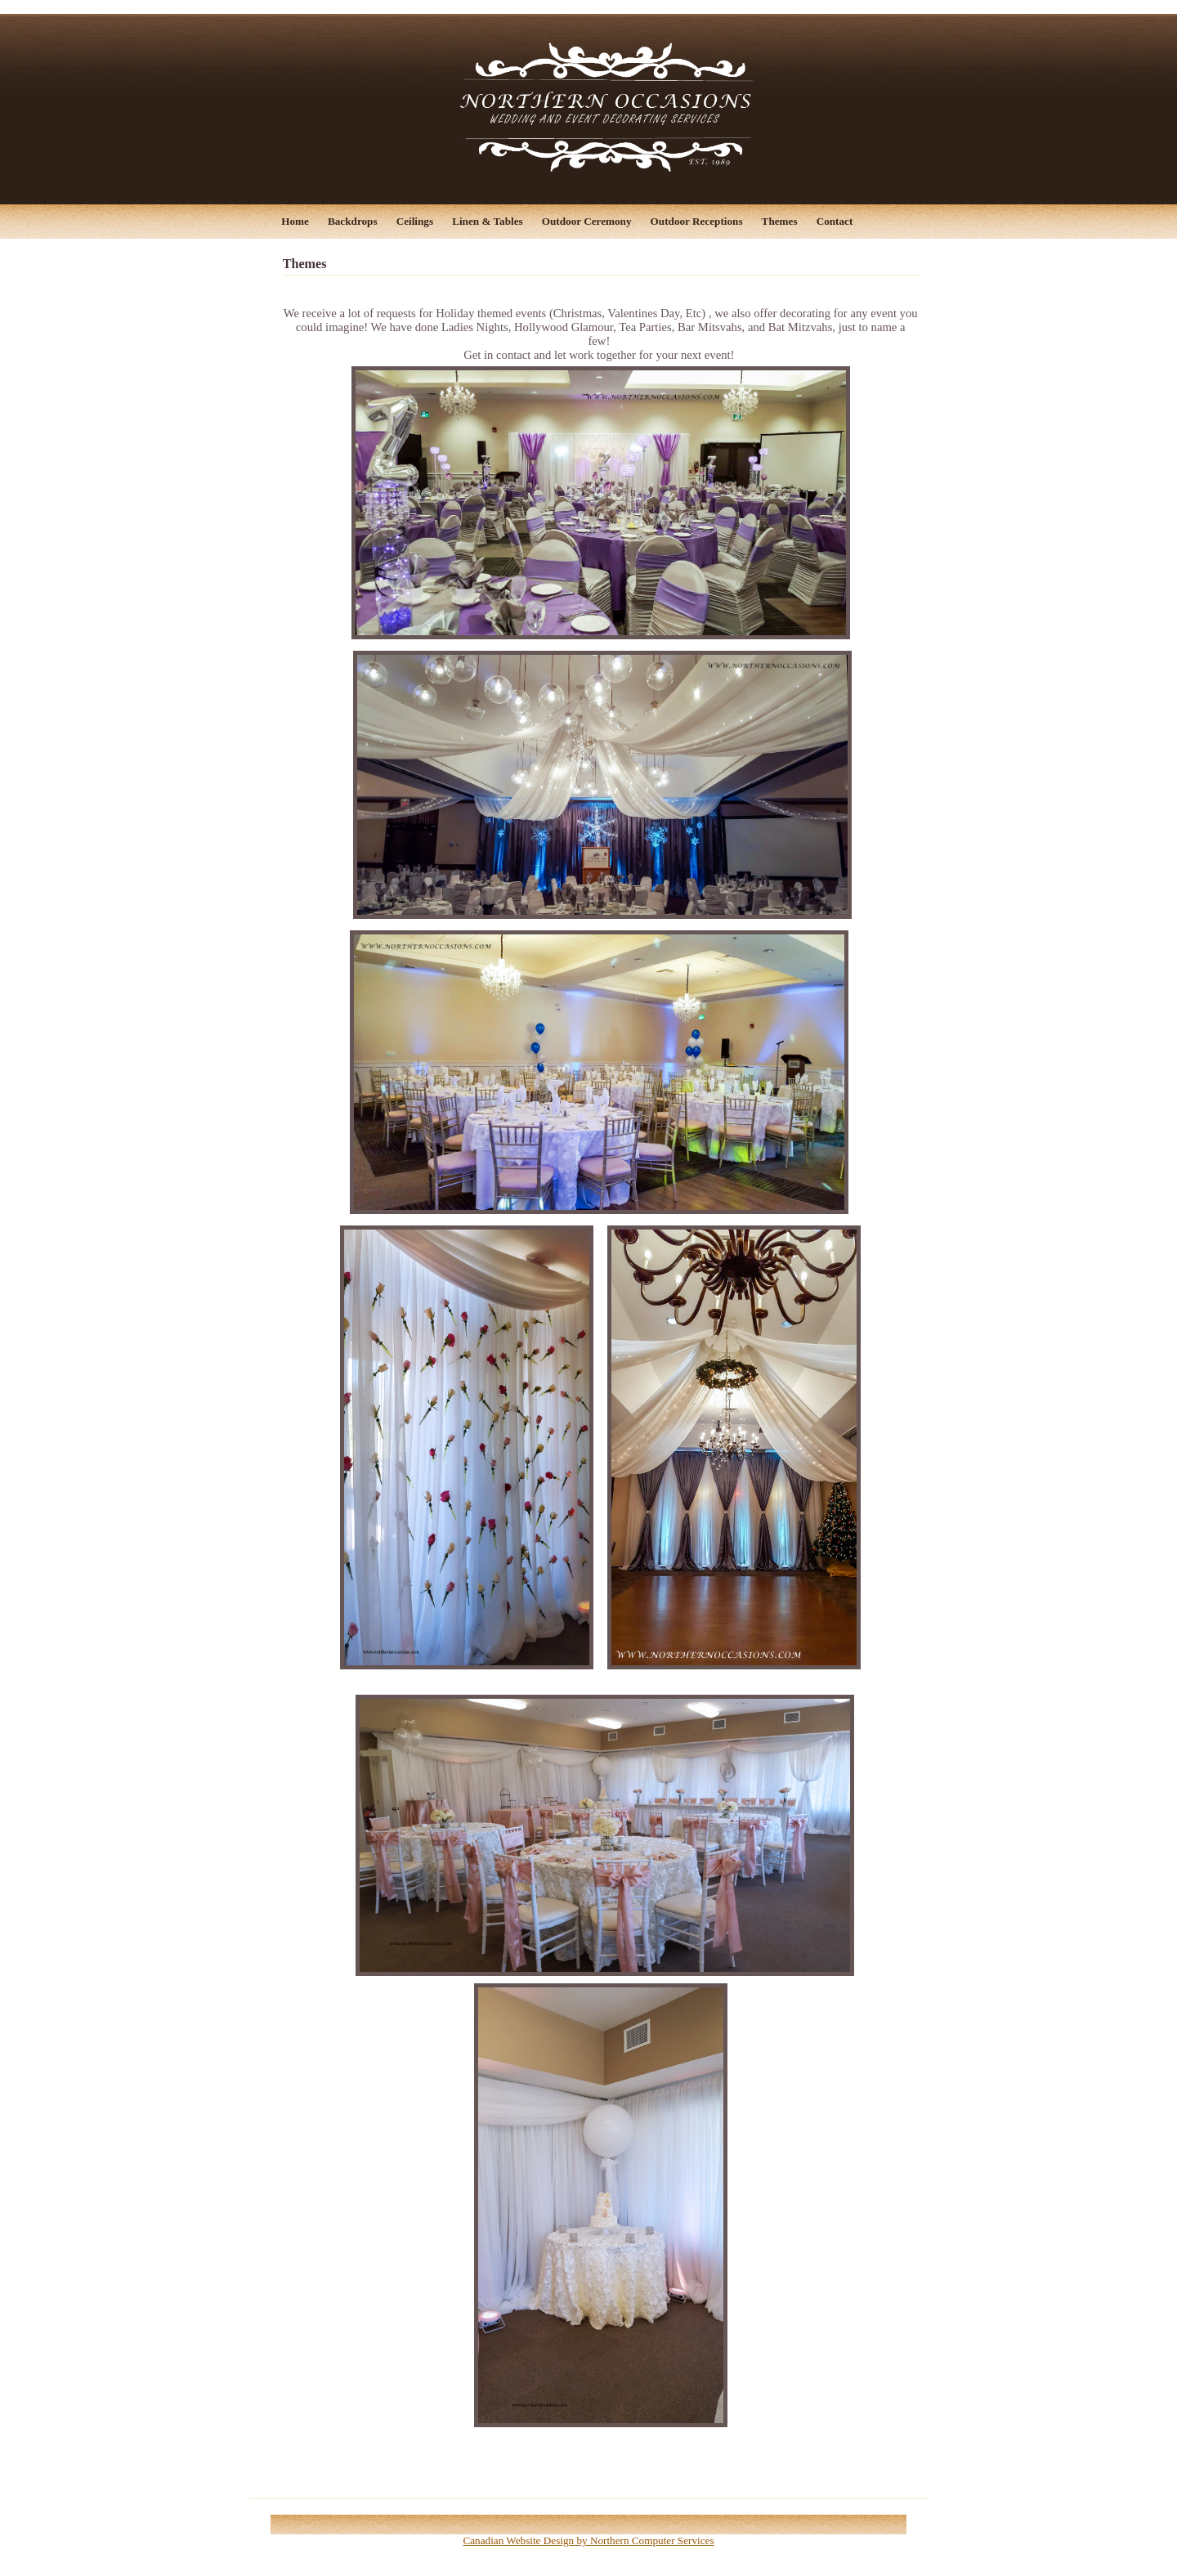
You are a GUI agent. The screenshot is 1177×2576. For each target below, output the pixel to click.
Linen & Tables (487, 221)
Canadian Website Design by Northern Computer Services (588, 2540)
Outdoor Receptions (697, 221)
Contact (835, 221)
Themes (780, 221)
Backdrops (353, 221)
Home (295, 221)
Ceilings (414, 221)
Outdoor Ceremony (587, 221)
